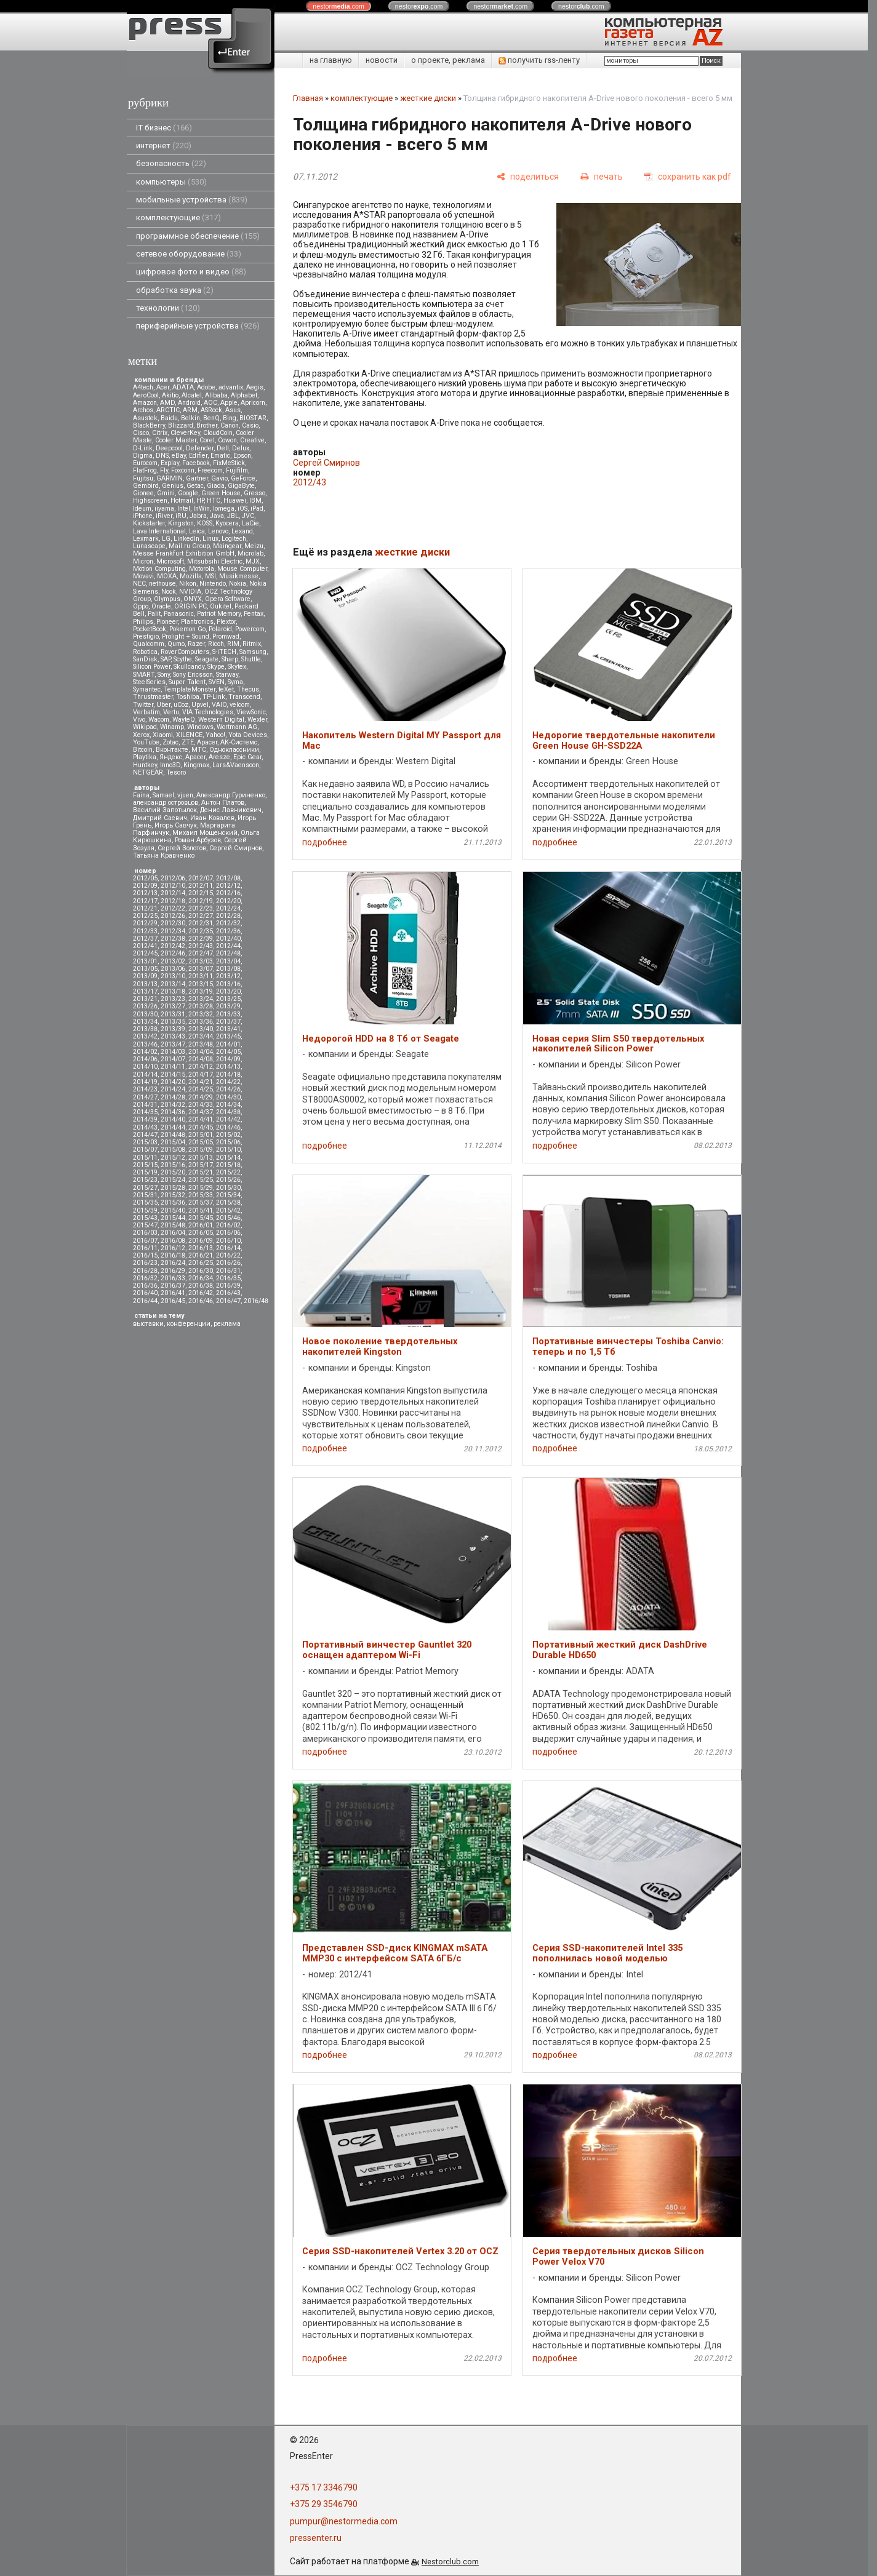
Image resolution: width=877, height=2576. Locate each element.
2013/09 (145, 976)
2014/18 (228, 1075)
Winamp (172, 727)
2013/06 (173, 969)
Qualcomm (148, 644)
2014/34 (228, 1105)
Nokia (237, 584)
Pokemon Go (187, 629)
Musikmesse (238, 576)
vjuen (185, 795)
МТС (198, 750)
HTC (213, 500)
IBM (255, 500)
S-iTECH (224, 652)
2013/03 (200, 961)
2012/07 (200, 878)
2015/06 (228, 1142)
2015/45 (200, 1218)
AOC (210, 403)
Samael (163, 795)
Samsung (252, 652)
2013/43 (173, 1036)
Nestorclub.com (450, 2561)
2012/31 (200, 923)
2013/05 (145, 969)
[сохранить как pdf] (688, 177)
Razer (196, 644)
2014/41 (200, 1119)
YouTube (146, 742)
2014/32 (173, 1105)
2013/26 (145, 1006)
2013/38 (145, 1029)
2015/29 (200, 1188)
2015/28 (173, 1188)
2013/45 (228, 1036)
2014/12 (200, 1067)
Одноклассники (234, 750)
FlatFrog (145, 470)
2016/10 (228, 1241)
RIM (233, 644)
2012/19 (200, 901)
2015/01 (200, 1135)
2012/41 (145, 946)
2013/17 (145, 991)
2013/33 (228, 1014)
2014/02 (145, 1052)
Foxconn (182, 470)
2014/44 (173, 1127)
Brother (206, 425)
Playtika (144, 757)
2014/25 (200, 1089)
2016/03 (145, 1233)
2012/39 (200, 939)
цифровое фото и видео (191, 271)
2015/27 (145, 1188)
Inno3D (170, 765)
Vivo (139, 720)
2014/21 (200, 1082)
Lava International (159, 531)
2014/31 (145, 1105)
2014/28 (173, 1097)
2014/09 (228, 1059)
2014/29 (200, 1097)
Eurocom (145, 463)
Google (188, 493)
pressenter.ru (316, 2538)
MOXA (167, 576)
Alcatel (192, 395)
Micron (143, 561)
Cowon (227, 440)
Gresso (254, 493)
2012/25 (145, 916)
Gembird (146, 486)
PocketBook (149, 629)
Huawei (234, 500)
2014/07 (173, 1059)
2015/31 (145, 1195)
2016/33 (173, 1278)
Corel (207, 440)
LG (166, 539)
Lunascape (149, 546)
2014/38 (228, 1112)
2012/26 (173, 916)
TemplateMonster (189, 689)
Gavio (219, 478)
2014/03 (173, 1052)
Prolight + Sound (185, 636)
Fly (164, 470)
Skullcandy (189, 667)
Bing (229, 418)
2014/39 (145, 1119)
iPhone (143, 516)
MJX (253, 561)
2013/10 (173, 976)
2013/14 (173, 984)
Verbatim (146, 712)
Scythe (183, 659)
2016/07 (145, 1241)
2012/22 (173, 908)
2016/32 (145, 1278)
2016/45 (173, 1301)
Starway (227, 675)
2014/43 (145, 1127)
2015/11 (145, 1158)
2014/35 (145, 1112)
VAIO (219, 705)
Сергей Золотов (182, 848)
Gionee (143, 493)
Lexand (242, 531)
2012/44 (228, 946)
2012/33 (145, 931)
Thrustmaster (153, 697)
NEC (139, 584)
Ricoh (216, 644)
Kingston (181, 523)
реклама (227, 1324)
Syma (235, 682)
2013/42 (145, 1036)
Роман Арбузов (198, 840)
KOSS (204, 523)
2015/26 (228, 1180)
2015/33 (200, 1195)
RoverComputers (185, 652)
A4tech (143, 387)
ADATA (183, 387)
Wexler (257, 720)
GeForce (243, 478)
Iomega (223, 508)
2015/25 (200, 1180)
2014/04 (200, 1052)
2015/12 (173, 1158)
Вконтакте (172, 750)
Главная (308, 98)
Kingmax (196, 765)
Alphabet (244, 395)
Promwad (225, 636)
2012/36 (228, 931)
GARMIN (169, 478)
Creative (252, 440)
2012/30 (173, 923)
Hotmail (181, 500)
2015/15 (145, 1165)
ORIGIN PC (190, 606)
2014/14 (145, 1075)
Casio (250, 425)
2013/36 (200, 1022)
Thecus (248, 689)
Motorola (201, 569)
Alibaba (216, 395)
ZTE (188, 742)
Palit (154, 614)
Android (189, 403)
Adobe (206, 387)
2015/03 (145, 1142)
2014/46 (228, 1127)
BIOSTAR (252, 418)
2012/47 (200, 953)
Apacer (195, 757)
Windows (200, 727)
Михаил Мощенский (205, 833)
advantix (230, 387)
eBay (179, 456)
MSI (210, 576)
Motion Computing (159, 569)
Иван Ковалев (212, 818)
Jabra (198, 516)
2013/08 (228, 969)
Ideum (142, 508)
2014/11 (173, 1067)
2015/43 (145, 1218)
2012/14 (173, 893)
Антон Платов (222, 803)
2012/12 (228, 886)
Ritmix (251, 644)
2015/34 (228, 1195)
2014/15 (173, 1075)
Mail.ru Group (189, 546)
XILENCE (189, 735)
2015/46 (228, 1218)
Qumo (176, 644)
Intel (183, 508)
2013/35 (173, 1022)
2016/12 (173, 1248)
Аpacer (207, 742)
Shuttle (251, 659)
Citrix (159, 433)
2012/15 (200, 893)
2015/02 (228, 1135)
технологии (168, 308)
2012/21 (145, 908)
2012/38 (173, 939)
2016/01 (200, 1225)
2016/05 (200, 1233)
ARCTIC (168, 410)
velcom (240, 705)
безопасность (171, 163)
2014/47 (145, 1135)
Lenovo (218, 531)
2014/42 (228, 1119)
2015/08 (173, 1150)
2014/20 (173, 1082)
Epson (242, 456)
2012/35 (200, 931)
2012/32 (228, 923)
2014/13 (228, 1067)
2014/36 (173, 1112)
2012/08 (228, 878)
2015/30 (228, 1188)
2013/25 (228, 999)
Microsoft (170, 561)
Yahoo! (215, 735)
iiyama (164, 508)
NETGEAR (148, 772)
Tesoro (176, 772)
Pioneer (167, 622)
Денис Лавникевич (231, 810)
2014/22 (228, 1082)
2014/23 (145, 1089)
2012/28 (228, 916)
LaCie (250, 523)
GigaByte (241, 486)
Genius (172, 486)
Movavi (143, 576)
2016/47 (228, 1301)
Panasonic (179, 614)
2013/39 (173, 1029)
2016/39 (228, 1286)
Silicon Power (151, 667)
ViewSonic (251, 712)
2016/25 (200, 1263)
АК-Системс (238, 742)
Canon (229, 425)
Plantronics (197, 622)
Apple (229, 403)
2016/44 (145, 1301)
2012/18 (173, 901)
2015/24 (173, 1180)
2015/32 (173, 1195)
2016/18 (173, 1255)
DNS (162, 456)
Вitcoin (143, 750)
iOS (242, 508)
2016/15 (145, 1255)
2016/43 (228, 1293)
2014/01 (228, 1044)
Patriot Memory (219, 614)
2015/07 (145, 1150)
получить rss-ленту (539, 60)
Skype (216, 667)
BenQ (211, 418)
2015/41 (200, 1210)
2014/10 (145, 1067)
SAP (165, 659)
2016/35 (228, 1278)
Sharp (230, 659)
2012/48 (228, 953)
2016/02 (228, 1225)
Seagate (206, 659)
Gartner (197, 478)
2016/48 (256, 1301)
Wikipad (145, 727)
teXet (226, 689)
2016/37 (173, 1286)
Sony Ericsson (193, 675)
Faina (141, 795)
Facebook (196, 463)
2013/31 (173, 1014)
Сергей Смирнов (235, 848)
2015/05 (200, 1142)
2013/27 (173, 1006)
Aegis (254, 387)
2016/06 (228, 1233)
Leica (197, 531)
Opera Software (227, 599)
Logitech (234, 539)
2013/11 (200, 976)
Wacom (158, 720)
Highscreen (150, 500)
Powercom (250, 629)
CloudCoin (218, 433)
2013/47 (173, 1044)
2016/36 (145, 1286)
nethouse (162, 584)
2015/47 (145, 1225)
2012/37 (145, 939)
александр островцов (165, 803)
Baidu (169, 418)
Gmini (166, 493)
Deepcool (169, 448)
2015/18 (228, 1165)
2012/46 (173, 953)
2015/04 (173, 1142)
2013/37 (228, 1022)
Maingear (227, 546)
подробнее (324, 842)
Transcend (244, 697)
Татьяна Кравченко (163, 855)
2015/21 (200, 1172)
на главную (331, 60)
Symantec (147, 689)
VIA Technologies (207, 712)
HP (200, 500)
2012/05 (145, 878)
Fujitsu (143, 478)
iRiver (164, 516)
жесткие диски (428, 98)
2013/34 (145, 1022)
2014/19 (145, 1082)
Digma (143, 456)
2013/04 (228, 961)
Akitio (170, 395)
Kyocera (227, 523)
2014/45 (200, 1127)
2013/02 (173, 961)
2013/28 (200, 1006)
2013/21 (145, 999)
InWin (201, 508)
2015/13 (200, 1158)
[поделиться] (528, 177)
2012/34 (173, 931)
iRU (180, 516)
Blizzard (180, 425)
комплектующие (178, 217)
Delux (240, 448)
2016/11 (145, 1248)
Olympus (167, 599)
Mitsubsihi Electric (214, 561)
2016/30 (200, 1271)
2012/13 (145, 893)
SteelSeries (149, 682)
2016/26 (228, 1263)
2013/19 (200, 991)
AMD (167, 403)
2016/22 (228, 1255)
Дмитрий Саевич (160, 818)
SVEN (217, 682)
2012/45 (145, 953)
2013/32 (200, 1014)
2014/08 (200, 1059)
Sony (164, 675)
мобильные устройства (191, 199)
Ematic (220, 456)
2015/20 (173, 1172)
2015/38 (228, 1202)
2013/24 (200, 999)
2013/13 (145, 984)
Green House (221, 493)
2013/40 (200, 1029)
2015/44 (173, 1218)
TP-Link (213, 697)
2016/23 (145, 1263)
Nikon (187, 584)
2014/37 (200, 1112)
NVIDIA (190, 592)
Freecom (210, 470)
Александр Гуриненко (230, 795)
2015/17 (200, 1165)
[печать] (602, 177)
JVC (248, 516)
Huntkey (145, 765)
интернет (163, 145)
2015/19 (145, 1172)
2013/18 (173, 991)
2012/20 (228, 901)
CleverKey (185, 433)
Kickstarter (149, 523)
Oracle (161, 606)
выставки (148, 1324)
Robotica (145, 652)
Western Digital (221, 720)
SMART (143, 675)
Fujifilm (237, 470)
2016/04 (173, 1233)
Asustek (145, 418)
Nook (168, 592)
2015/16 (173, 1165)
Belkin (190, 418)
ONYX (192, 599)
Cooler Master (175, 440)
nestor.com (338, 6)
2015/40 (173, 1210)
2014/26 (228, 1089)
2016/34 (200, 1278)
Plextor (226, 622)
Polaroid (220, 629)
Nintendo (212, 584)
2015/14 (228, 1158)
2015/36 (173, 1202)
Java (217, 516)
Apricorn (253, 403)
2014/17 (200, 1075)
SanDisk (145, 659)
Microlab (250, 553)
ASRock (211, 410)
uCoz (181, 705)
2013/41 (228, 1029)
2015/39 (145, 1210)
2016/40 (145, 1293)
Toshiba (187, 697)
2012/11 (200, 886)
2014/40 (173, 1119)
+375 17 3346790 (324, 2487)
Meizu (253, 546)
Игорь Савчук (175, 825)
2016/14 (228, 1248)
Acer (162, 387)
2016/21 (200, 1255)
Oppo (140, 606)
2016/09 (200, 1241)
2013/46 (145, 1044)
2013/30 (145, 1014)
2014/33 (200, 1105)
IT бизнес (164, 127)
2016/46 (200, 1301)
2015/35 (145, 1202)
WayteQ (183, 720)
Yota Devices (247, 735)
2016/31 (228, 1271)
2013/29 (228, 1006)
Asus (233, 410)
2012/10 (173, 886)
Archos (143, 410)
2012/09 (145, 886)
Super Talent (187, 682)
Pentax (253, 614)
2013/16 (228, 984)
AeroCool (146, 395)
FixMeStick (229, 463)
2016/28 (145, 1271)
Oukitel (220, 606)
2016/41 (173, 1293)
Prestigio (146, 636)
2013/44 (200, 1036)
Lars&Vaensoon (235, 765)
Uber (163, 705)
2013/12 (228, 976)
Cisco (141, 433)
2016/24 (173, 1263)
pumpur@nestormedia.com (344, 2521)
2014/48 (173, 1135)
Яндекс (170, 757)
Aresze (219, 757)
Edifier (198, 456)
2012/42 (173, 946)
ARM (190, 410)
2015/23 (145, 1180)
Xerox (141, 735)
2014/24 (173, 1089)
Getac (195, 486)
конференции (188, 1324)
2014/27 (145, 1097)
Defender (200, 448)
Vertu (171, 712)
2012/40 (228, 939)
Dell (223, 448)
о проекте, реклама (448, 60)
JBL (233, 516)
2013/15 (200, 984)
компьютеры (171, 181)
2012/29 (145, 923)
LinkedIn (186, 539)
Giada (216, 486)
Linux (210, 539)
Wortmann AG (237, 727)
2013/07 (200, 969)
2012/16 (228, 893)
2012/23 (200, 908)
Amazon (145, 403)
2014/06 (145, 1059)
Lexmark (146, 539)
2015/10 (228, 1150)
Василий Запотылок (165, 810)
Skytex (237, 667)
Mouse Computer (242, 569)
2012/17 (145, 901)
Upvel (200, 705)
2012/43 (200, 946)
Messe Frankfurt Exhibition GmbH (183, 553)
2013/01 (145, 961)
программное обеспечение (198, 236)
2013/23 (173, 999)
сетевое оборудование (188, 253)
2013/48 (200, 1044)
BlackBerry (149, 425)
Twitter (143, 705)
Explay (170, 463)
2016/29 (173, 1271)
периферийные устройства (198, 325)
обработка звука (175, 290)
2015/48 (173, 1225)
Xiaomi (163, 735)
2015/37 (200, 1202)
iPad (256, 508)
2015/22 (228, 1172)
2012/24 (228, 908)
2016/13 (200, 1248)
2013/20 (228, 991)
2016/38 (200, 1286)
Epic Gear (247, 757)
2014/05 (228, 1052)
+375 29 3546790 (324, 2504)
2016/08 (173, 1241)
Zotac (170, 742)
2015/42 (228, 1210)
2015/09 (200, 1150)
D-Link (143, 448)
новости (382, 60)
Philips (143, 622)
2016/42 (200, 1293)
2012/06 (173, 878)
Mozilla (191, 576)
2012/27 (200, 916)
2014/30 (228, 1097)
